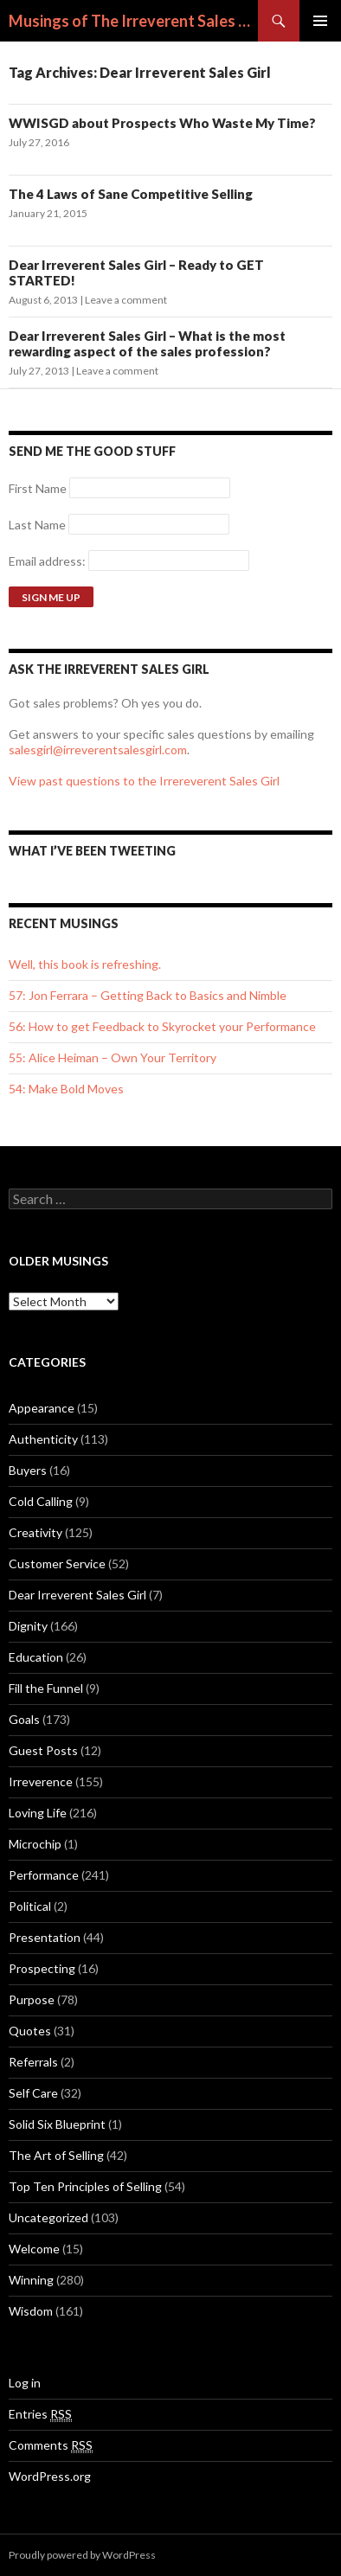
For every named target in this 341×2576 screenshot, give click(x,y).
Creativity (35, 1532)
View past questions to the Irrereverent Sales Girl (144, 780)
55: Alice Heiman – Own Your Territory (112, 1057)
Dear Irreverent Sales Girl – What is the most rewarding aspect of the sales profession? (147, 343)
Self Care (33, 2093)
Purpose (32, 1999)
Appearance (41, 1407)
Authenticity (43, 1439)
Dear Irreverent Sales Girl (77, 1594)
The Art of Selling (56, 2155)
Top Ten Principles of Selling (85, 2186)
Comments (51, 2445)
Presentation (44, 1937)
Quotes (30, 2030)
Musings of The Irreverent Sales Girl (133, 20)
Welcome (34, 2248)
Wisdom (31, 2311)
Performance (44, 1875)
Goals (24, 1719)
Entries (40, 2414)
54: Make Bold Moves (66, 1088)
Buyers (28, 1470)
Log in (25, 2382)
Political (30, 1906)
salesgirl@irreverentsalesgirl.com (98, 749)
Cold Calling (41, 1501)
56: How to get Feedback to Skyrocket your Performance (162, 1026)
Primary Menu (320, 21)
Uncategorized (48, 2217)
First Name (38, 488)
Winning (31, 2279)
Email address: (48, 561)
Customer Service (57, 1563)
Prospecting (42, 1968)
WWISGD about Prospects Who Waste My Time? (162, 123)
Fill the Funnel (46, 1688)
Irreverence (41, 1781)
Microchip (35, 1843)
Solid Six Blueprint (57, 2124)
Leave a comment (126, 299)
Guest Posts (43, 1750)
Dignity (28, 1625)
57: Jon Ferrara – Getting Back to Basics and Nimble (147, 995)
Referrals (33, 2061)
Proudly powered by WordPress (82, 2554)
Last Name (37, 524)
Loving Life (38, 1812)
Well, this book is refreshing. (85, 964)
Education (36, 1657)
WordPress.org (50, 2476)
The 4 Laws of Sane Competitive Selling (131, 194)
